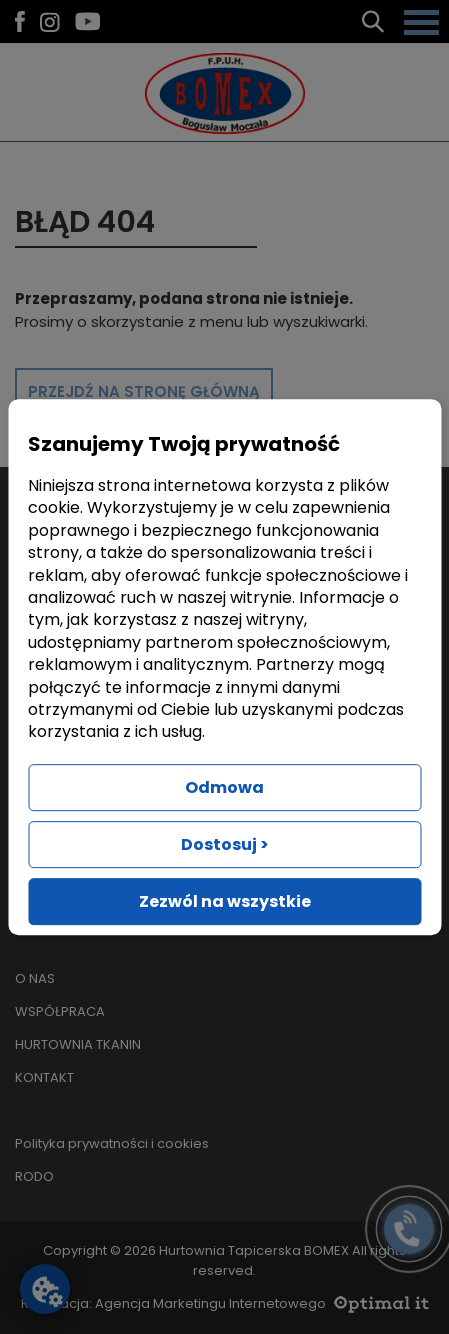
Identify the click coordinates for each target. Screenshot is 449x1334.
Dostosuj (225, 844)
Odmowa (224, 787)
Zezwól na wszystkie (225, 901)
